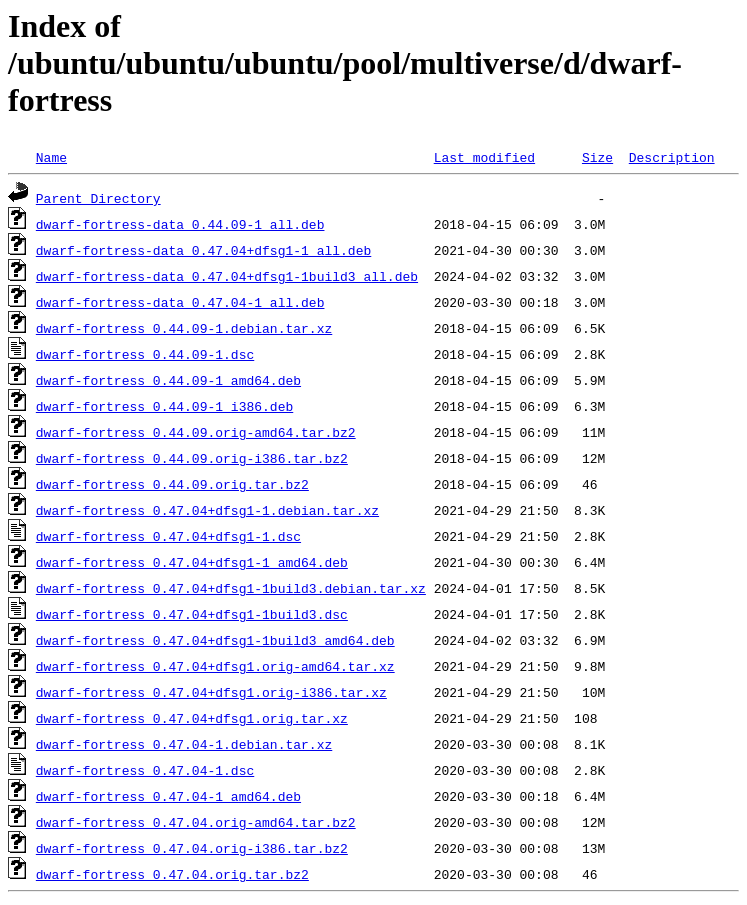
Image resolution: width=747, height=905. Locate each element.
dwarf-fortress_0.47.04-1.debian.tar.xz (184, 744)
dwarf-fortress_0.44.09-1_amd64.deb (168, 380)
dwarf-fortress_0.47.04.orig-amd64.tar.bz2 (196, 822)
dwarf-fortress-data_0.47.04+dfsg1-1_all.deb (203, 250)
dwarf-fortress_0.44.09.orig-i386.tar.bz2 (192, 458)
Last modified (484, 157)
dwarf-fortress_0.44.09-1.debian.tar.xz (184, 328)
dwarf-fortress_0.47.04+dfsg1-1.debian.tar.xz (207, 510)
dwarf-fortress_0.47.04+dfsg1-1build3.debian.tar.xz (231, 588)
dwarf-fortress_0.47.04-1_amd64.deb (168, 796)
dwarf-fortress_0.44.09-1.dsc (145, 354)
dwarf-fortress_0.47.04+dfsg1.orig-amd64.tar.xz (215, 666)
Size (597, 157)
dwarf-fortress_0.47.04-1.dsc (145, 770)
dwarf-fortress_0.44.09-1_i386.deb (164, 406)
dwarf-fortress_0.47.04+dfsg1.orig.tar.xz (192, 718)
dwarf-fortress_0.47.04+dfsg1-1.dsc (168, 536)
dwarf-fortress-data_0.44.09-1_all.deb (180, 224)
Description (672, 157)
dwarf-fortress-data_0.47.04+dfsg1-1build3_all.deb (227, 276)
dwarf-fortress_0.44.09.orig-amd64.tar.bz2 (196, 432)
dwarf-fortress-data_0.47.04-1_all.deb (180, 302)
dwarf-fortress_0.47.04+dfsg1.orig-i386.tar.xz (211, 692)
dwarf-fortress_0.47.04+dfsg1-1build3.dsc (192, 614)
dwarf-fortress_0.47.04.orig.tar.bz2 (172, 874)
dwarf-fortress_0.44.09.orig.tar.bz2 (172, 484)
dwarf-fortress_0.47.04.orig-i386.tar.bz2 (192, 848)
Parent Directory (98, 198)
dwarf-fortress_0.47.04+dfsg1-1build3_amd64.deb (215, 640)
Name (51, 157)
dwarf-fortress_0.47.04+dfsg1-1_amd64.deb (192, 562)
